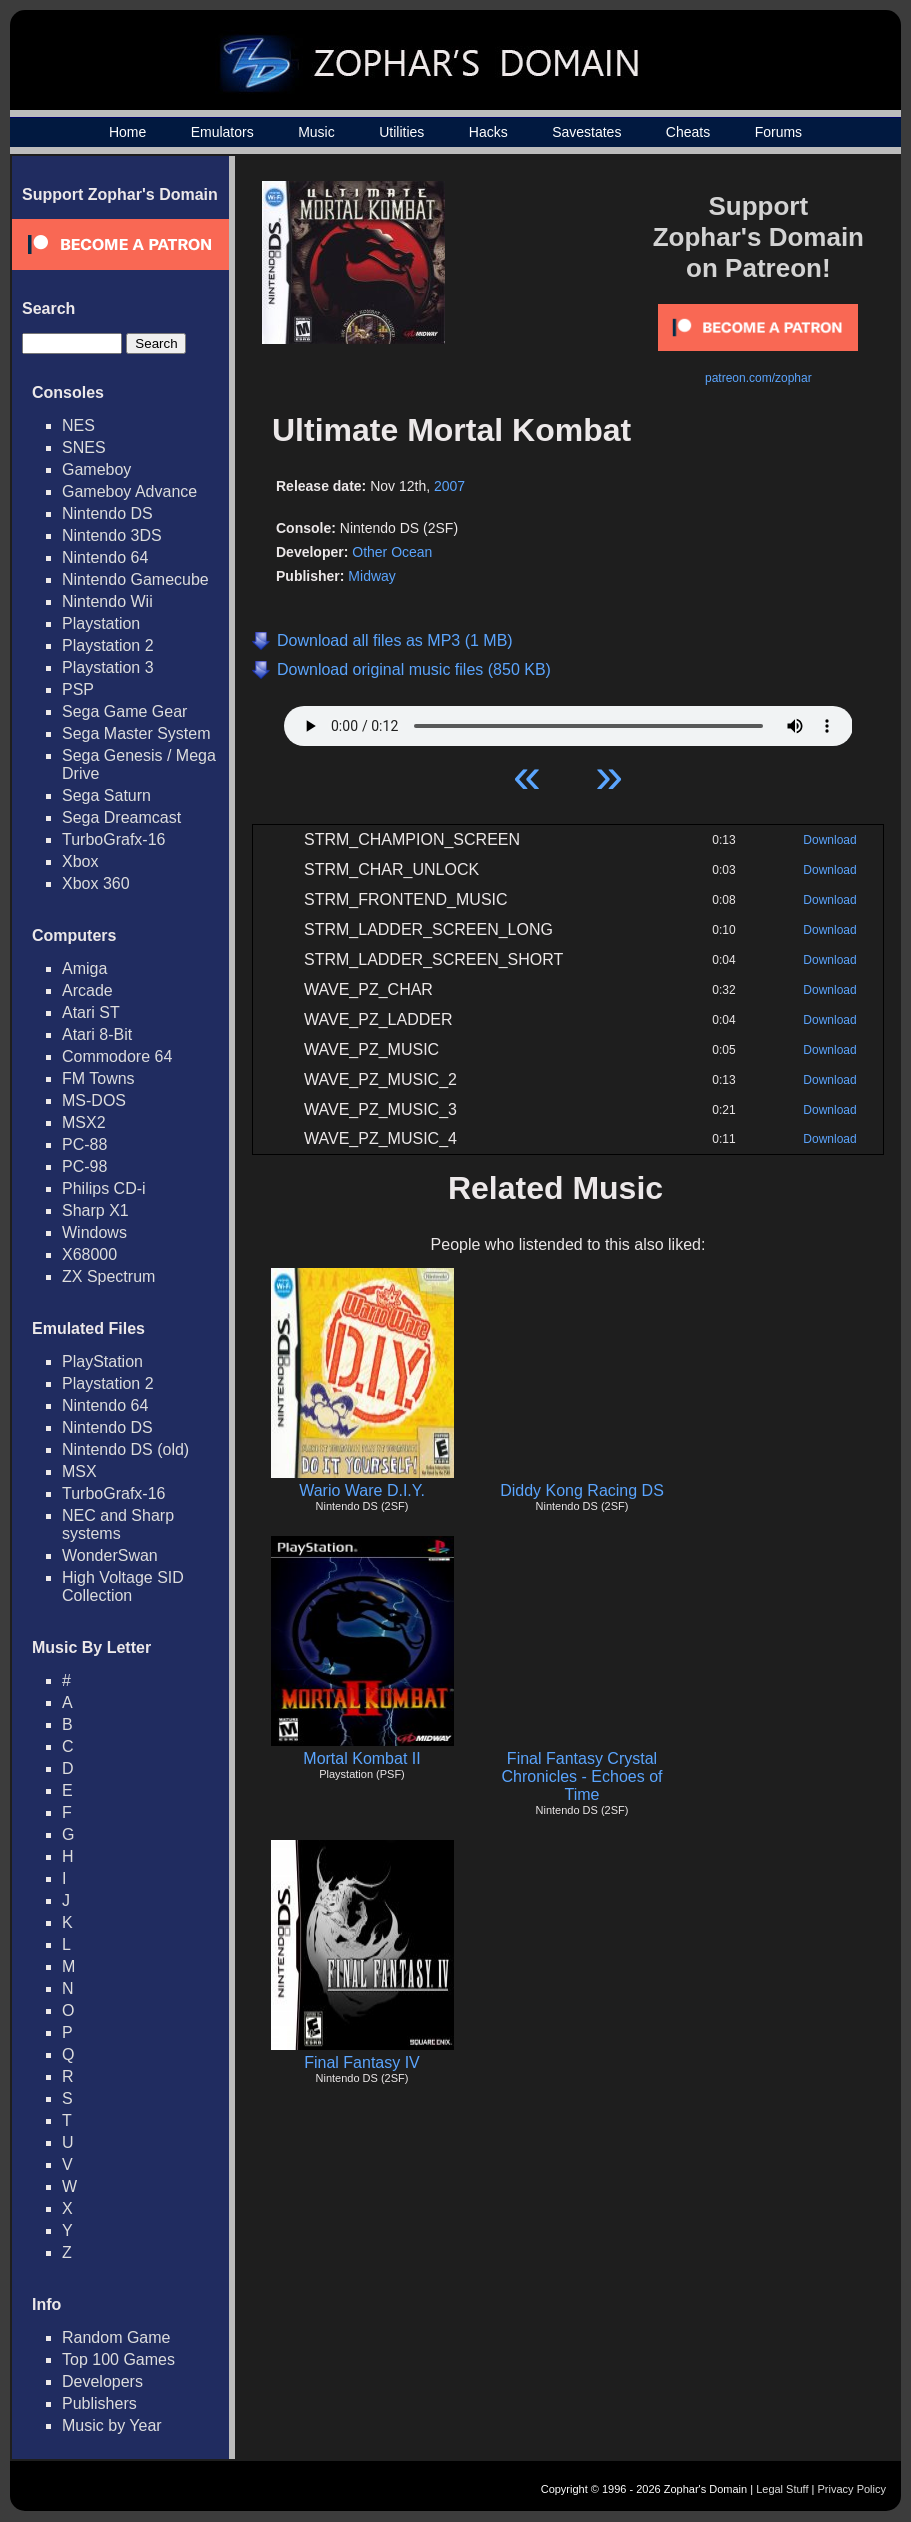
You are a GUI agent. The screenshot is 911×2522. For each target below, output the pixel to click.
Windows (94, 1232)
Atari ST (91, 1012)
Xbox (80, 861)
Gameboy (96, 469)
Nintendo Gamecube (135, 579)
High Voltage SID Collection (123, 1586)
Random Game (116, 2337)
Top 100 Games (118, 2359)
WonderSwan (110, 1555)
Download (829, 840)
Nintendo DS (107, 513)
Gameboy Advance (129, 491)
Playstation (101, 623)
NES (78, 425)
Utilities (401, 132)
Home (127, 132)
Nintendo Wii (107, 601)
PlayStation (102, 1361)
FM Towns (98, 1078)
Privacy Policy (852, 2489)
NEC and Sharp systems (118, 1524)
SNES (84, 447)
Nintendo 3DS (112, 535)
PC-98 (84, 1166)
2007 (449, 486)
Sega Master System (136, 733)
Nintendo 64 (105, 557)
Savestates (586, 132)
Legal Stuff (782, 2489)
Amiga (84, 968)
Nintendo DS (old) (125, 1449)
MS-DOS (94, 1100)
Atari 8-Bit (97, 1034)
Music (316, 132)
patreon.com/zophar (758, 378)
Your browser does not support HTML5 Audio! (568, 721)
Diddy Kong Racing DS (582, 1490)
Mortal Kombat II (361, 1758)
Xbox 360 (96, 883)
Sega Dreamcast (121, 817)
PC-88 (84, 1144)
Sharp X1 (95, 1210)
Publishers (99, 2403)
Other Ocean (392, 552)
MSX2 (84, 1122)
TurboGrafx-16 (113, 839)
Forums (778, 132)
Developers (102, 2381)
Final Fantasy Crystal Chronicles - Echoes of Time (582, 1776)
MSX (79, 1471)
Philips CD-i (104, 1188)
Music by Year (112, 2425)
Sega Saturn (106, 795)
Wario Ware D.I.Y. (362, 1490)
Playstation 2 (108, 645)
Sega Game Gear (124, 711)
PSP (78, 689)
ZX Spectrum (108, 1276)
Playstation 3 (108, 667)
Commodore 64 (117, 1056)
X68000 (89, 1254)
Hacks (488, 132)
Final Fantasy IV (362, 2062)
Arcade (87, 990)
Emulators (222, 132)
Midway (371, 576)
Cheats (688, 132)
